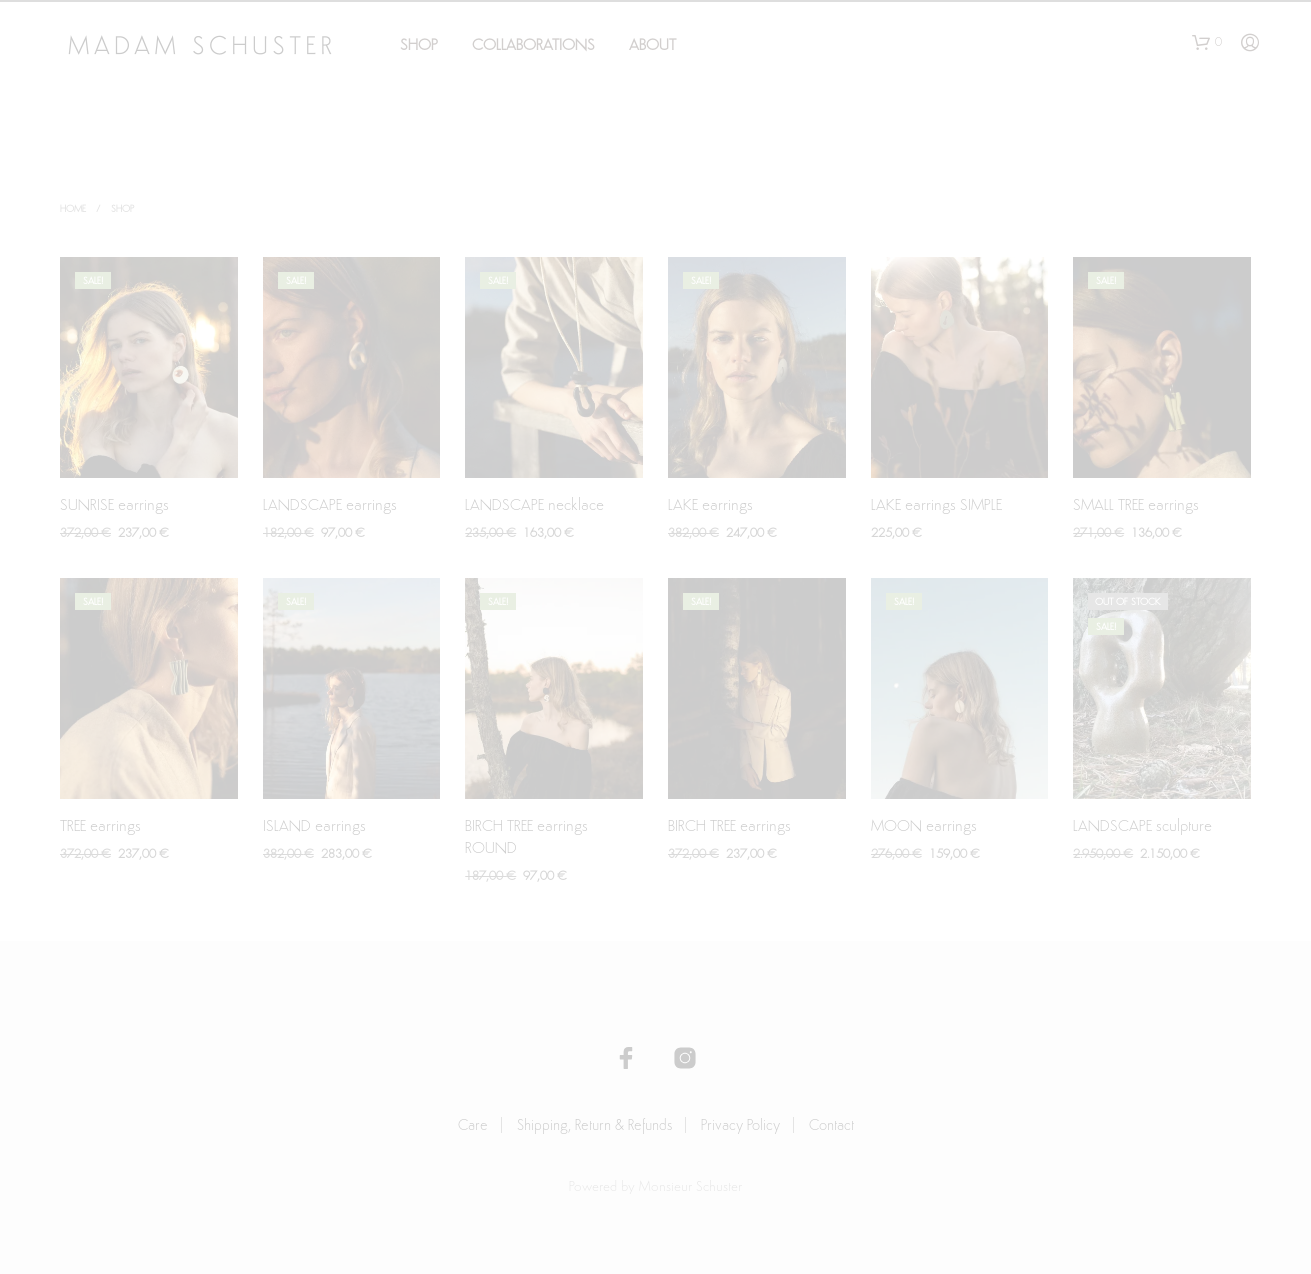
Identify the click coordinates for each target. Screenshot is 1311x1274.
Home (73, 209)
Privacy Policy (740, 1126)
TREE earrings (100, 827)
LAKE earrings (710, 506)
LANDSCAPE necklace (534, 506)
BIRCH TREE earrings (729, 827)
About (652, 46)
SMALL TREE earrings (1136, 506)
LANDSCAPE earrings (330, 506)
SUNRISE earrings (114, 506)
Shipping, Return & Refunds (594, 1126)
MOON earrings (924, 827)
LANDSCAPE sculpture (1142, 827)
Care (473, 1126)
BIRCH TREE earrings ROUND (526, 838)
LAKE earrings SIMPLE (936, 506)
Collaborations (533, 46)
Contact (831, 1126)
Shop (419, 46)
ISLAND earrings (314, 827)
